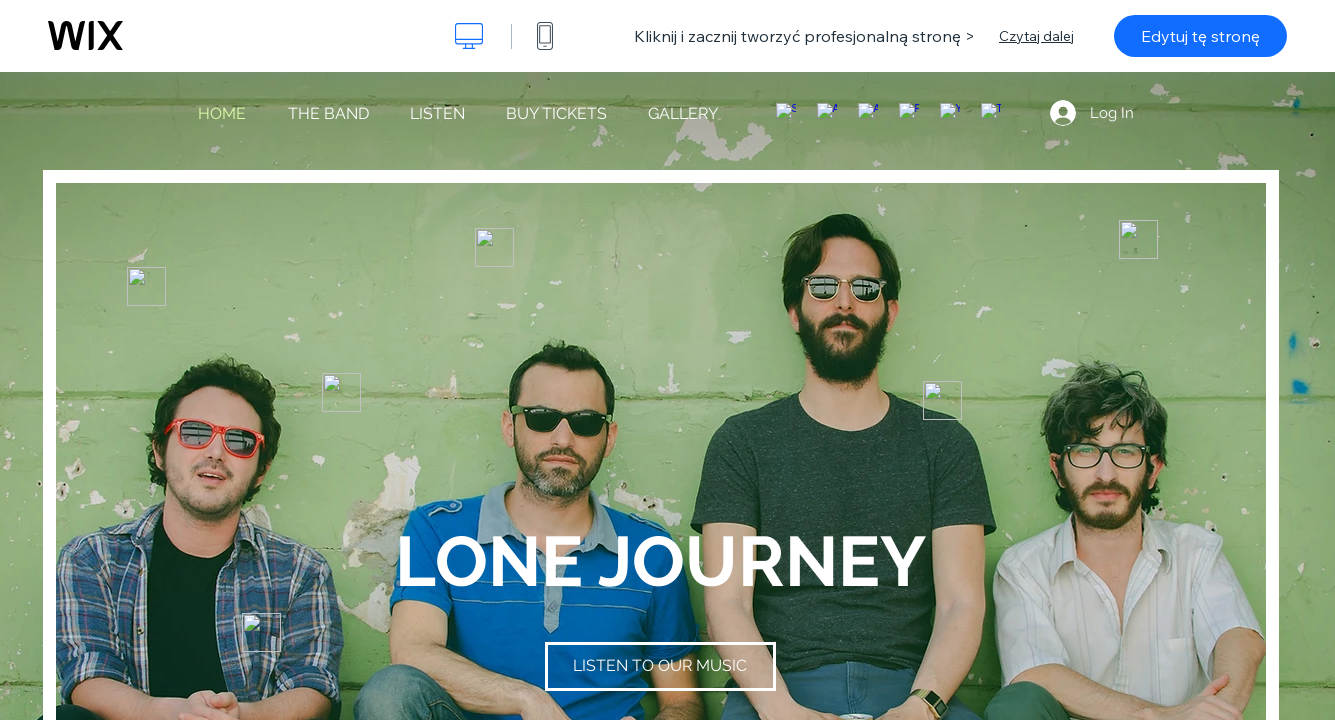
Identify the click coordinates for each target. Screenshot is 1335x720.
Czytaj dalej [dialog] (1036, 36)
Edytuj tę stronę (1200, 36)
